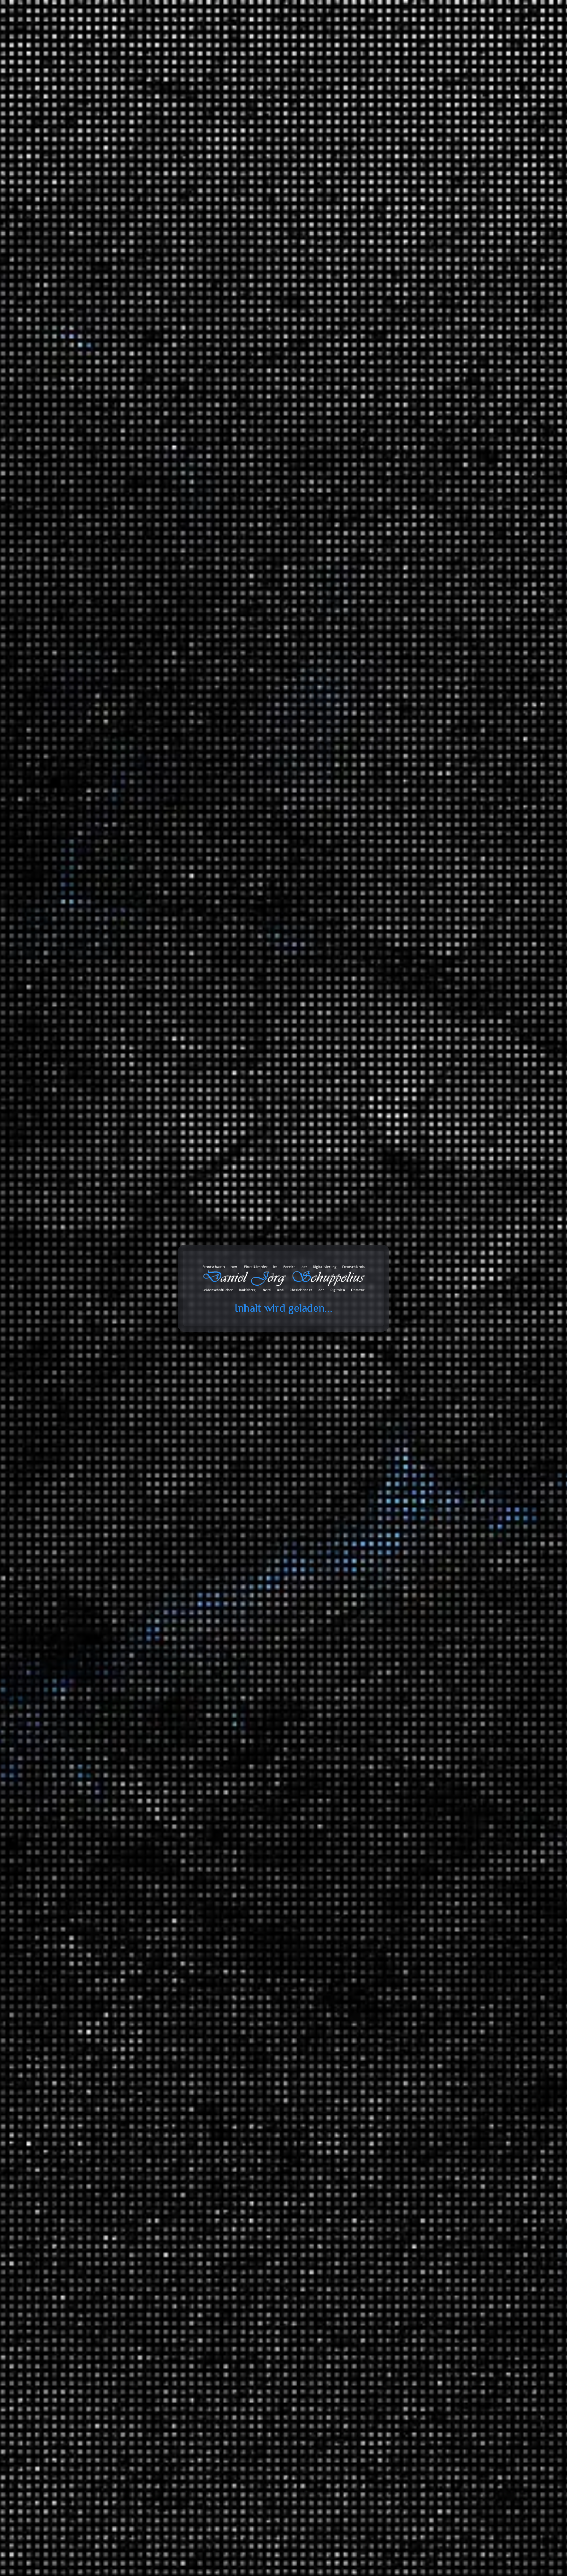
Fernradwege (426, 1503)
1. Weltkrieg (208, 320)
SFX (386, 1714)
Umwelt (391, 1427)
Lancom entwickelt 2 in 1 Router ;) (407, 467)
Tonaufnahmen (384, 1598)
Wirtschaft (394, 2059)
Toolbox (303, 34)
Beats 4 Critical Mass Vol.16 (400, 519)
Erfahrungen (381, 1296)
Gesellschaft (396, 1925)
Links (373, 2145)
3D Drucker (395, 1307)
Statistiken (379, 1573)
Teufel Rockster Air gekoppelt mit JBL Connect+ (409, 223)
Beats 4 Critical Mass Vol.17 (400, 482)
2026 (372, 1100)
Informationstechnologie (411, 1267)
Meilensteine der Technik (427, 1990)
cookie (10, 33)
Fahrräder (393, 1336)
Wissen (375, 1824)
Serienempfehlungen (407, 1809)
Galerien (377, 2189)
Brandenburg (426, 1489)
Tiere (387, 2005)
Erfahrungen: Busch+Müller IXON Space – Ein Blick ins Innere (415, 290)
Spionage (231, 327)
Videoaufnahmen (387, 1783)
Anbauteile (409, 1346)
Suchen (370, 143)
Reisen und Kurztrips (392, 1442)
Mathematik (396, 1939)
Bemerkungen (383, 2115)
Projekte (419, 34)
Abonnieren (459, 2505)
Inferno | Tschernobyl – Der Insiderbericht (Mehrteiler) (414, 368)
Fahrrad (405, 1634)
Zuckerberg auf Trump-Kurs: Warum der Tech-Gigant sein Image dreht (412, 434)
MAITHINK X (397, 1543)
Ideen (388, 1226)
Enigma (288, 320)
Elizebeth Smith (262, 320)
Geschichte (322, 320)
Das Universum (415, 2044)
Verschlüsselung (258, 327)
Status (374, 2175)
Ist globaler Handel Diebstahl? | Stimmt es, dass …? (415, 390)
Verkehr (375, 1758)
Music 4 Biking (428, 1660)
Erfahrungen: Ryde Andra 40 (428, 766)
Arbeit (373, 1256)
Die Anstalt (395, 1529)
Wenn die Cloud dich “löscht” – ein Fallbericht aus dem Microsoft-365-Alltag (410, 501)
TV (384, 1728)
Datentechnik (397, 1834)
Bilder (373, 2130)
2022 (372, 1159)
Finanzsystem (398, 1863)
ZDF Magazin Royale (406, 1558)
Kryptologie (208, 327)
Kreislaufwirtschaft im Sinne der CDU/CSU (419, 453)
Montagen (393, 1281)
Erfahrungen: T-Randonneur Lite (406, 241)
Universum (395, 2033)
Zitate (373, 2160)
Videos (374, 2204)
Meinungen (380, 1401)
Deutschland (411, 1478)
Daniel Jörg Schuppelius (154, 324)
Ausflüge (392, 1452)
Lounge (434, 1700)
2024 (372, 1129)
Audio (388, 1321)
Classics (435, 1671)
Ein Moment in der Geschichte (433, 1903)
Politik (389, 1412)
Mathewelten (412, 1950)
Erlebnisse (394, 1387)
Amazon (371, 2307)
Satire (373, 1518)
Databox (345, 34)
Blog (271, 34)
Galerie (383, 34)
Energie (390, 1849)
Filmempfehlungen (404, 1794)
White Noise (396, 1743)
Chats (373, 2219)
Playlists (391, 1624)
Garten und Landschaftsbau (415, 1361)
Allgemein (378, 1216)
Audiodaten (380, 2234)
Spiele (389, 1241)
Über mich (460, 34)
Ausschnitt (394, 1609)
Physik (389, 1965)
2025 (372, 1115)
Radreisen (393, 1467)
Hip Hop (435, 1685)
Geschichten (381, 1376)
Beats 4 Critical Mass (436, 1645)
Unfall (388, 1769)
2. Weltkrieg (233, 320)
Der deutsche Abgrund (423, 1889)
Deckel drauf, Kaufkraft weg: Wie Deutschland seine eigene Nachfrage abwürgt (415, 412)
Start (89, 113)
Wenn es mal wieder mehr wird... (406, 256)
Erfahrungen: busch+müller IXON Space (415, 271)
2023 (372, 1144)
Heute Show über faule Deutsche (406, 350)
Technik (391, 1979)
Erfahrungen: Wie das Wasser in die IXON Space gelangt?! (428, 583)
